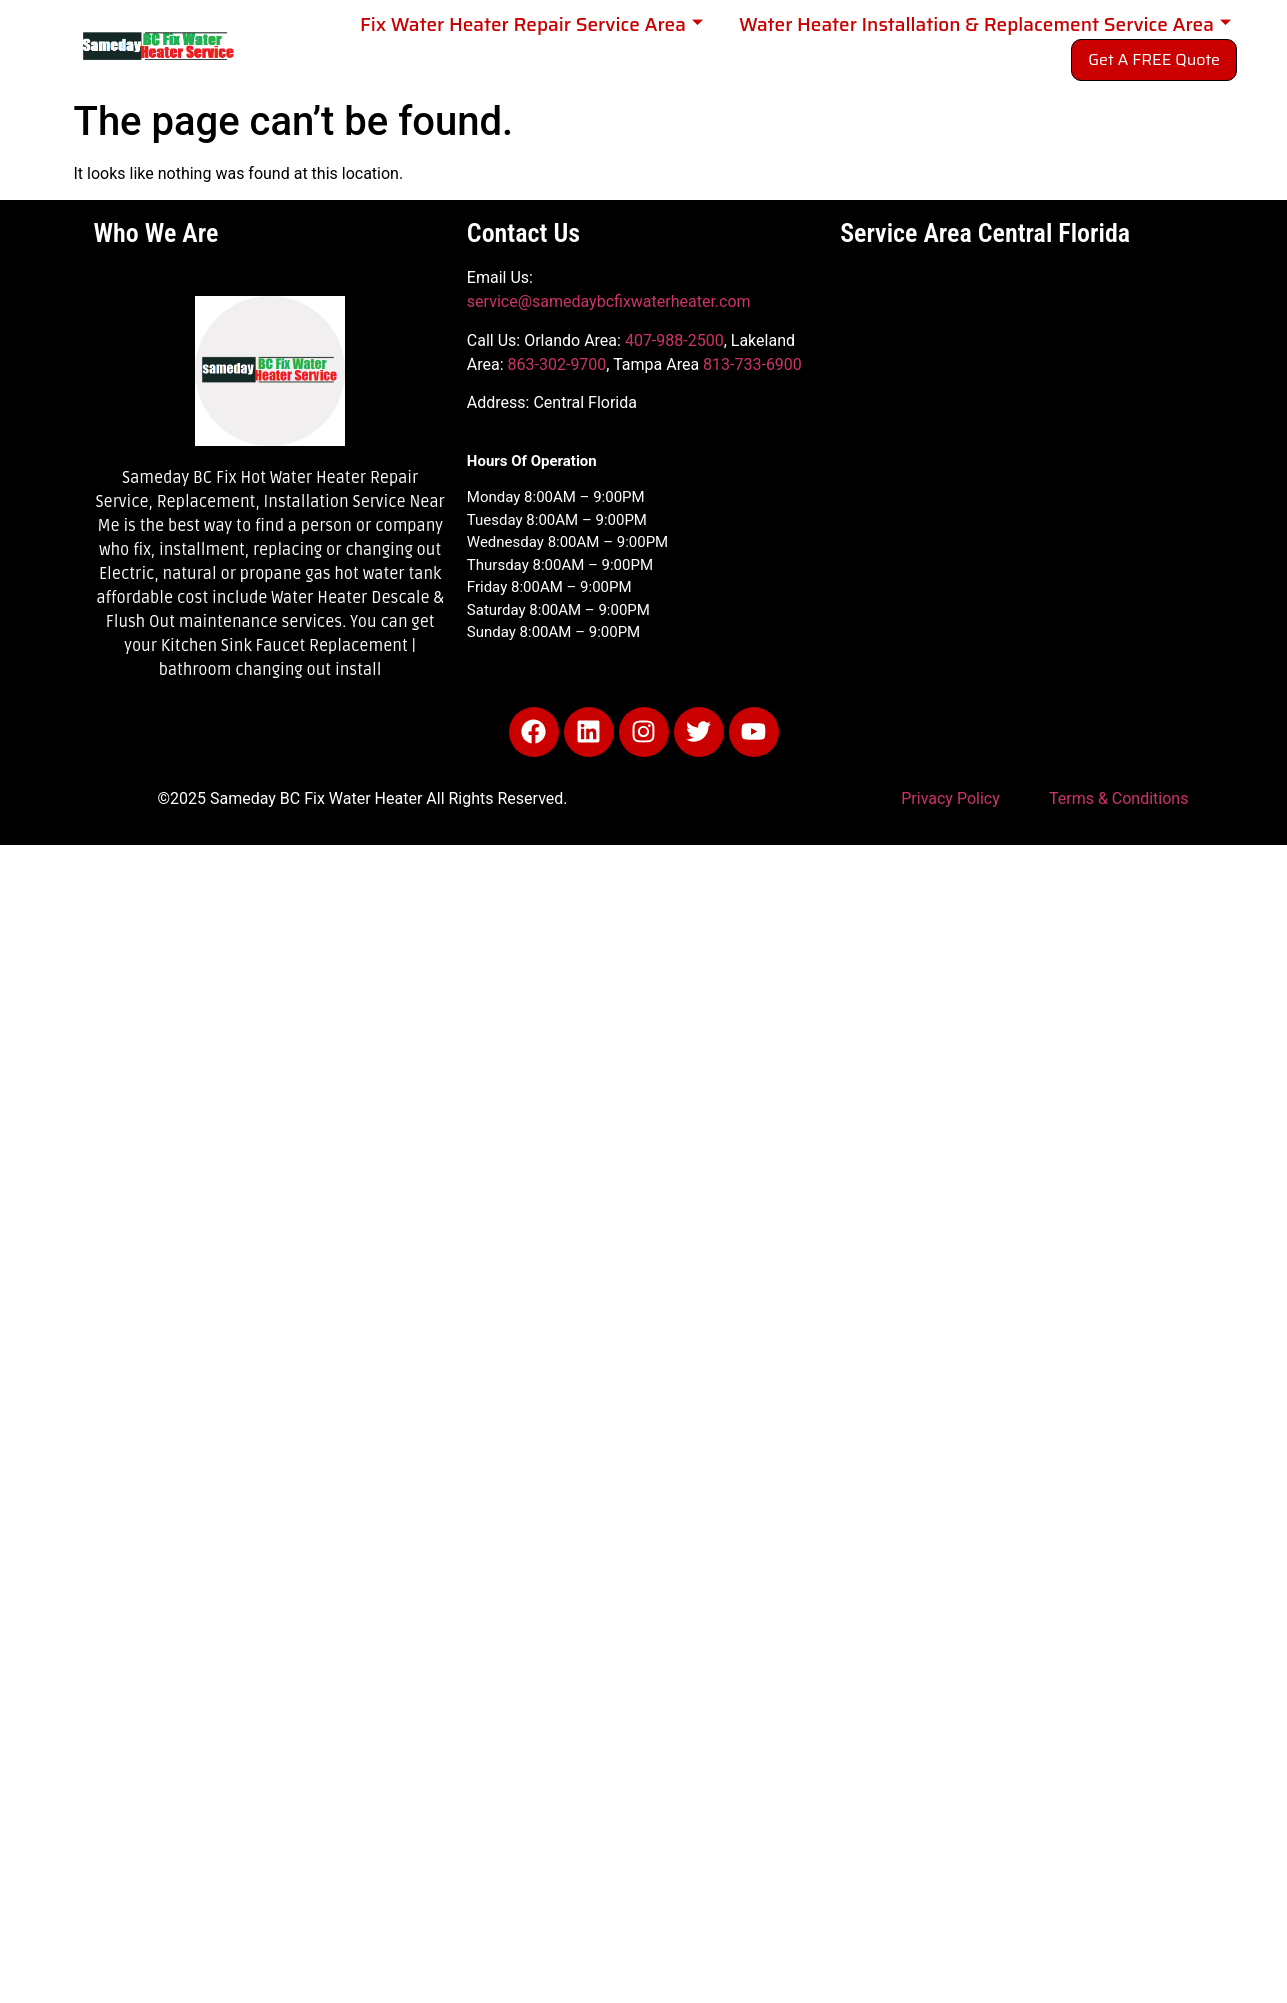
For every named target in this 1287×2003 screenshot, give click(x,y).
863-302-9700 (557, 364)
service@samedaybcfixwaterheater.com (609, 301)
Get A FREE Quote (1154, 59)
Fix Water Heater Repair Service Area (531, 24)
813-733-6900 (752, 364)
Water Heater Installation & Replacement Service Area (985, 24)
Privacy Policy (950, 798)
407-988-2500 (674, 340)
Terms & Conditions (1119, 798)
